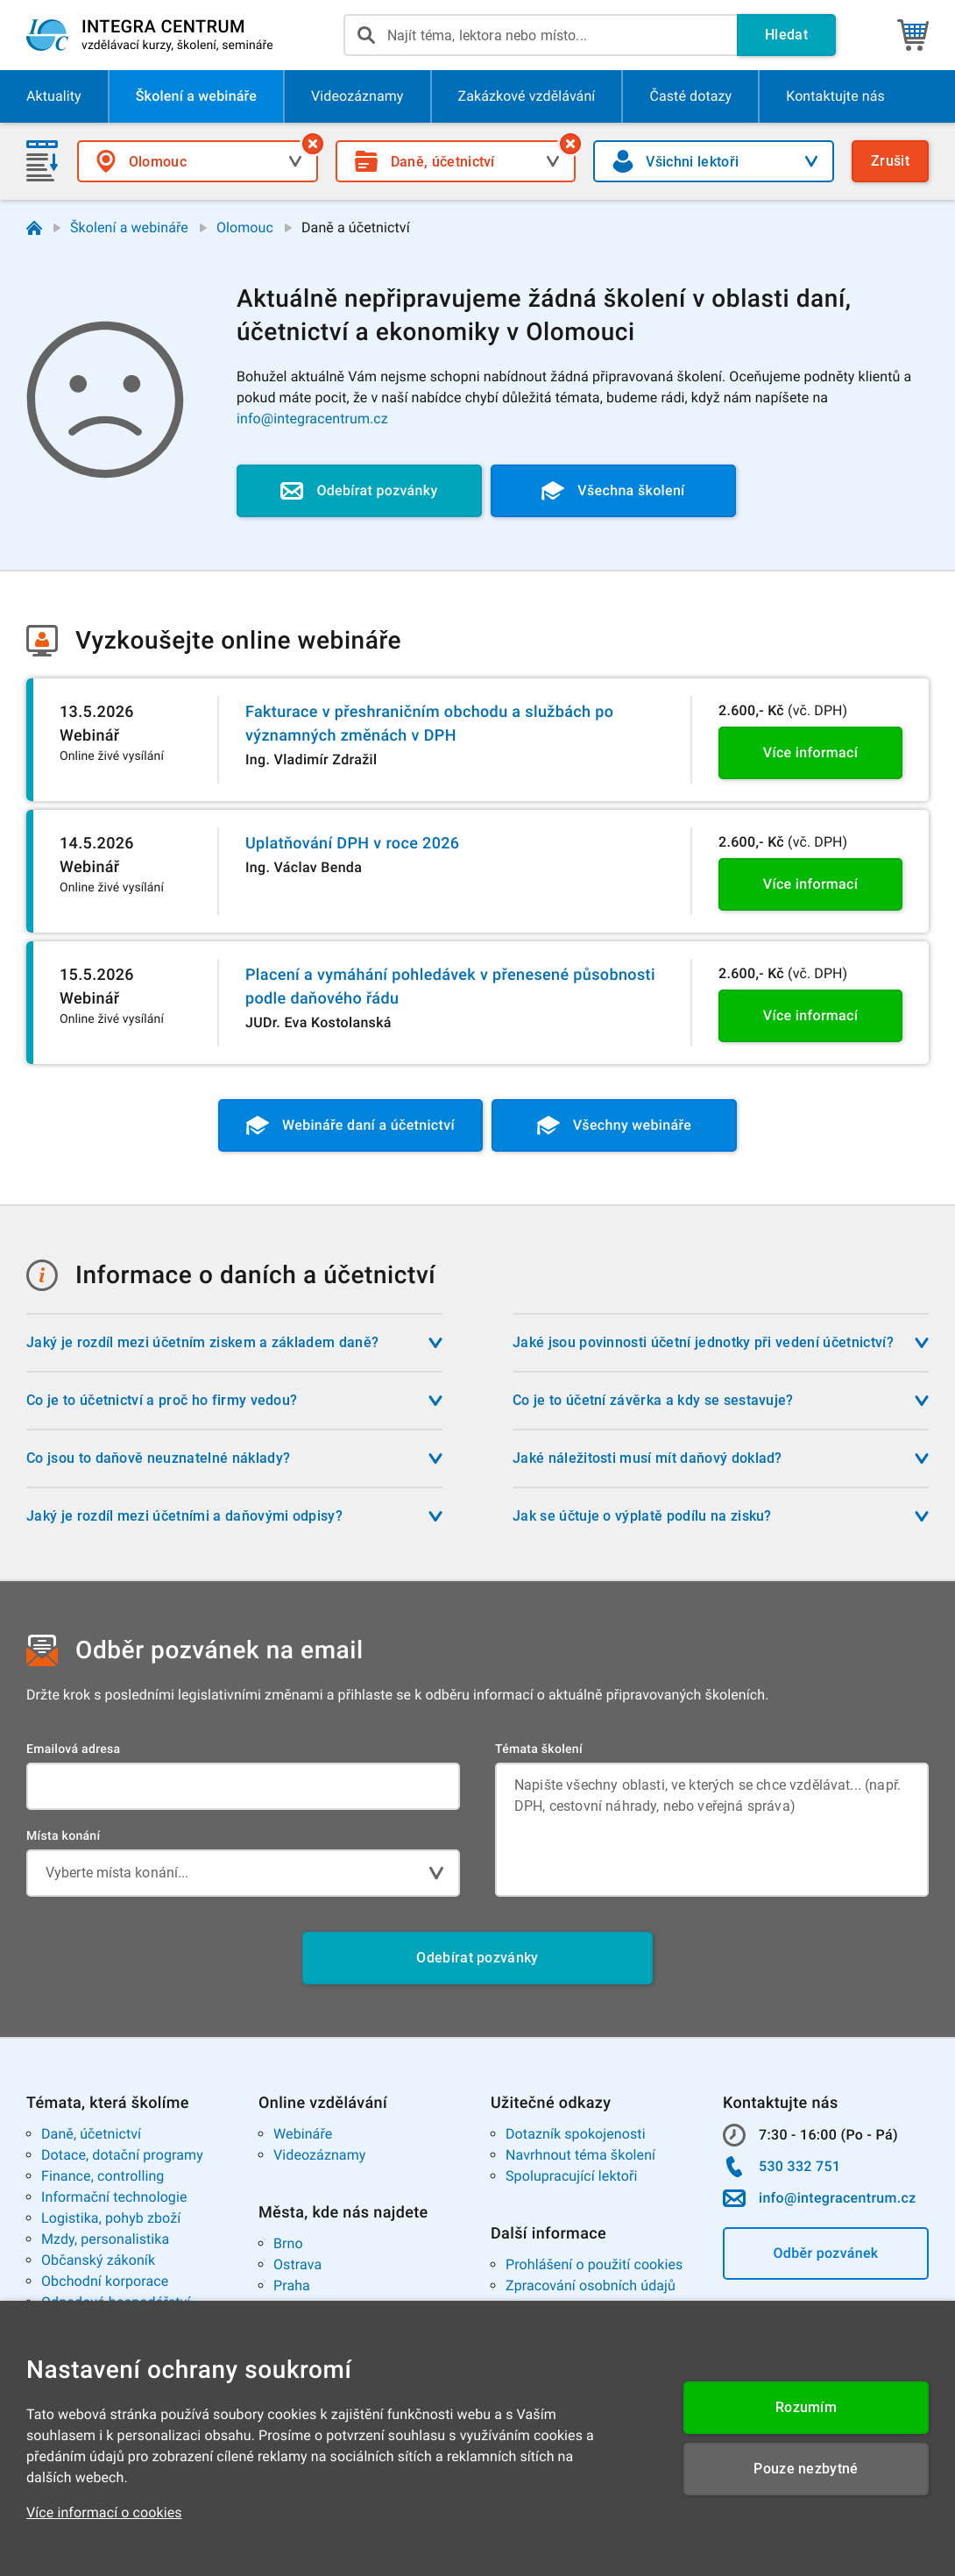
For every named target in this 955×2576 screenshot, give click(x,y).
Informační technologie (114, 2197)
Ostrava (297, 2264)
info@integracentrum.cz (312, 418)
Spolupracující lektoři (572, 2176)
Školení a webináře (129, 227)
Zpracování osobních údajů (591, 2285)
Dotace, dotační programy (122, 2155)
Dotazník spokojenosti (576, 2133)
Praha (291, 2285)
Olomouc (244, 227)
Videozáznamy (319, 2155)
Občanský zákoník (98, 2260)
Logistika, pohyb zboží (110, 2218)
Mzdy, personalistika (105, 2239)
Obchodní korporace (104, 2281)
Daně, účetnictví (91, 2133)
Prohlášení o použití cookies (594, 2264)
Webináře (302, 2133)
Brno (288, 2243)
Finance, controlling (102, 2176)
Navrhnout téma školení (580, 2155)
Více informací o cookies (104, 2512)
